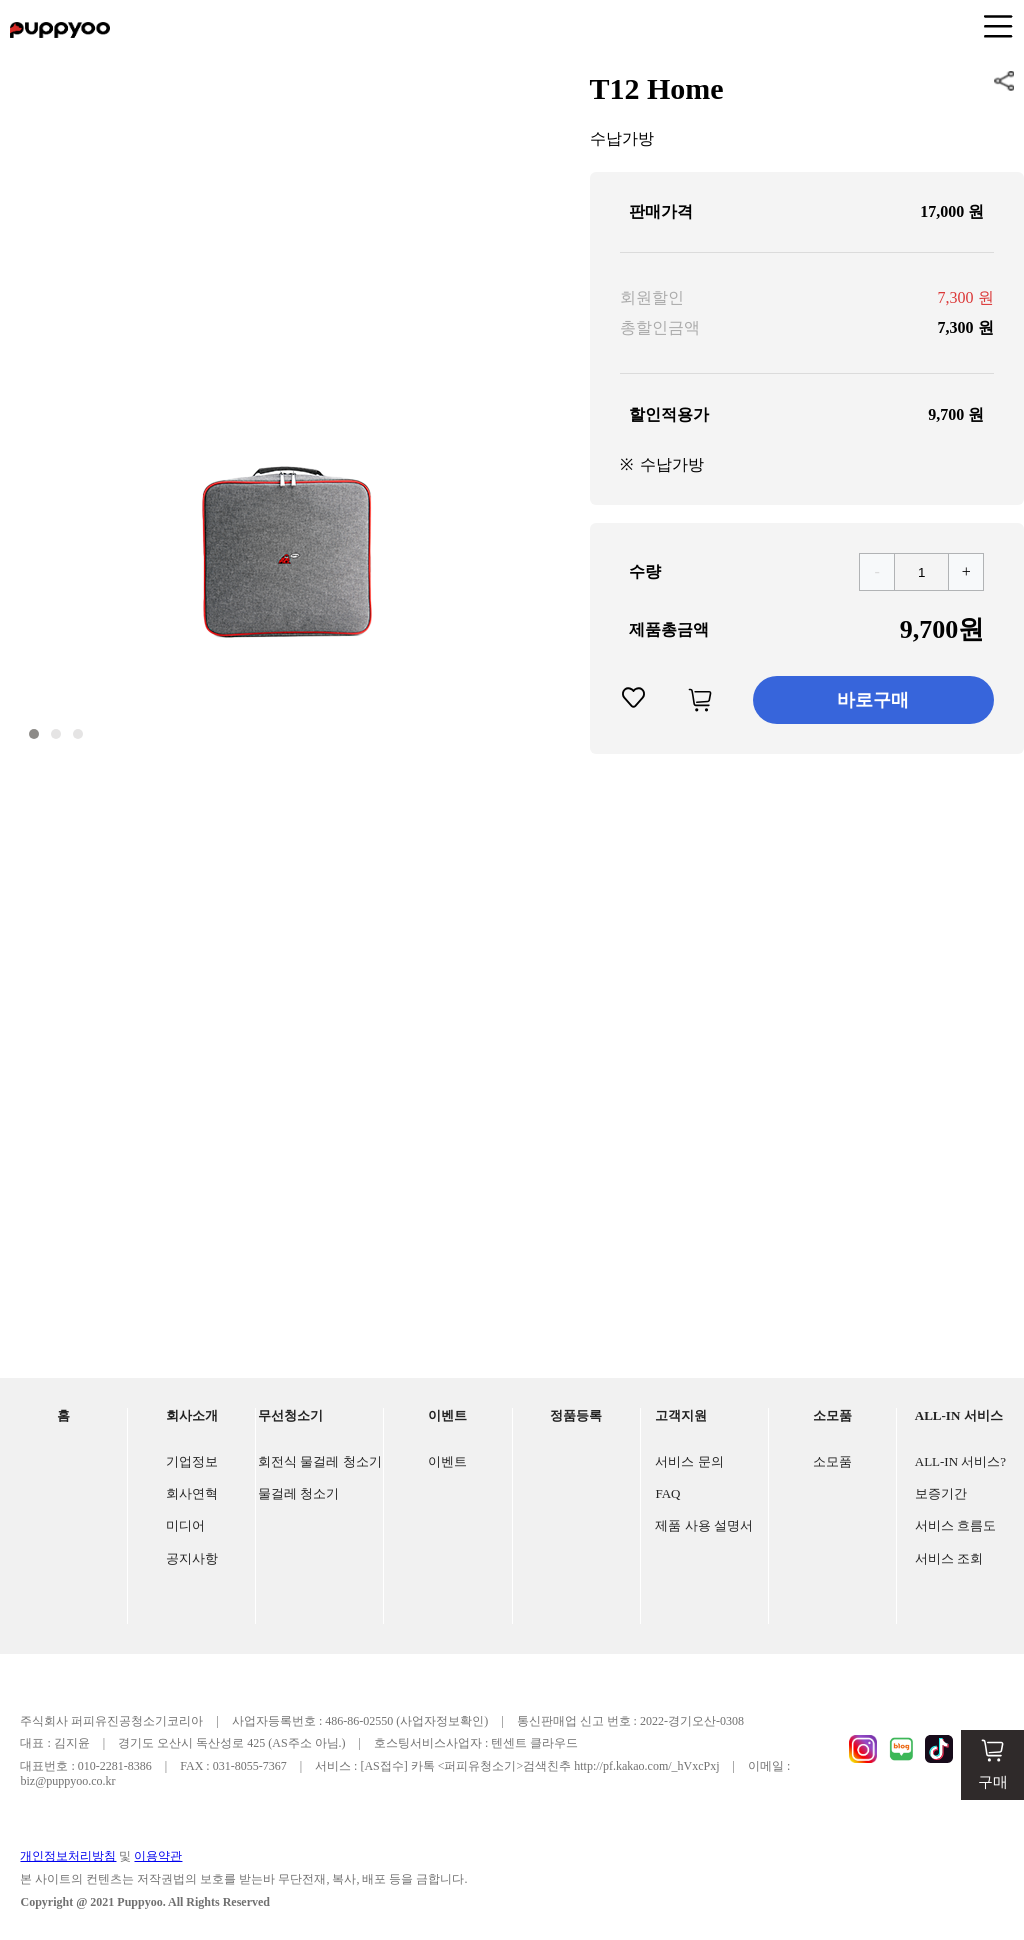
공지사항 (192, 1558)
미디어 (185, 1525)
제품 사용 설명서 (704, 1525)
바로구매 (873, 700)
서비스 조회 (949, 1558)
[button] (34, 734)
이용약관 (158, 1856)
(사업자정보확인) (442, 1721)
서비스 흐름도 (955, 1525)
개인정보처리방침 (68, 1856)
